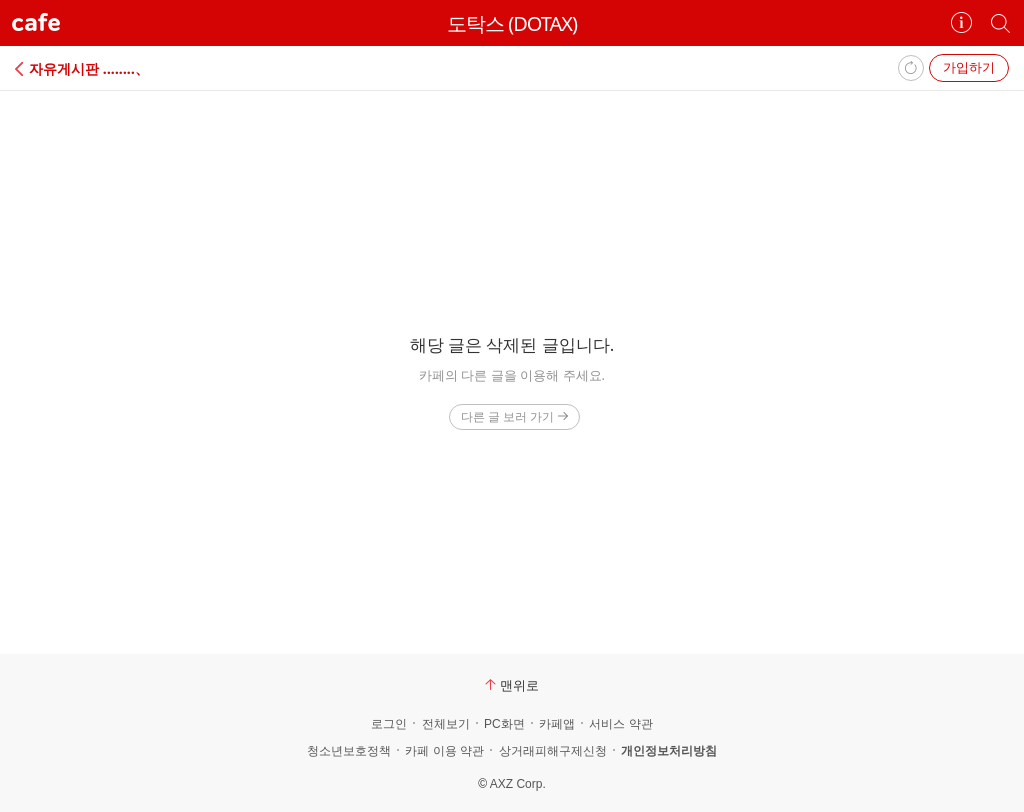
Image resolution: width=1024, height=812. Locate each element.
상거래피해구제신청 (553, 751)
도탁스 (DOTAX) (512, 23)
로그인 (389, 724)
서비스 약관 (620, 724)
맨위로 (512, 685)
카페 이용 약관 (444, 751)
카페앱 (557, 724)
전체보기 (446, 724)
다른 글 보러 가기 (514, 416)
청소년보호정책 (349, 751)
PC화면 (504, 724)
